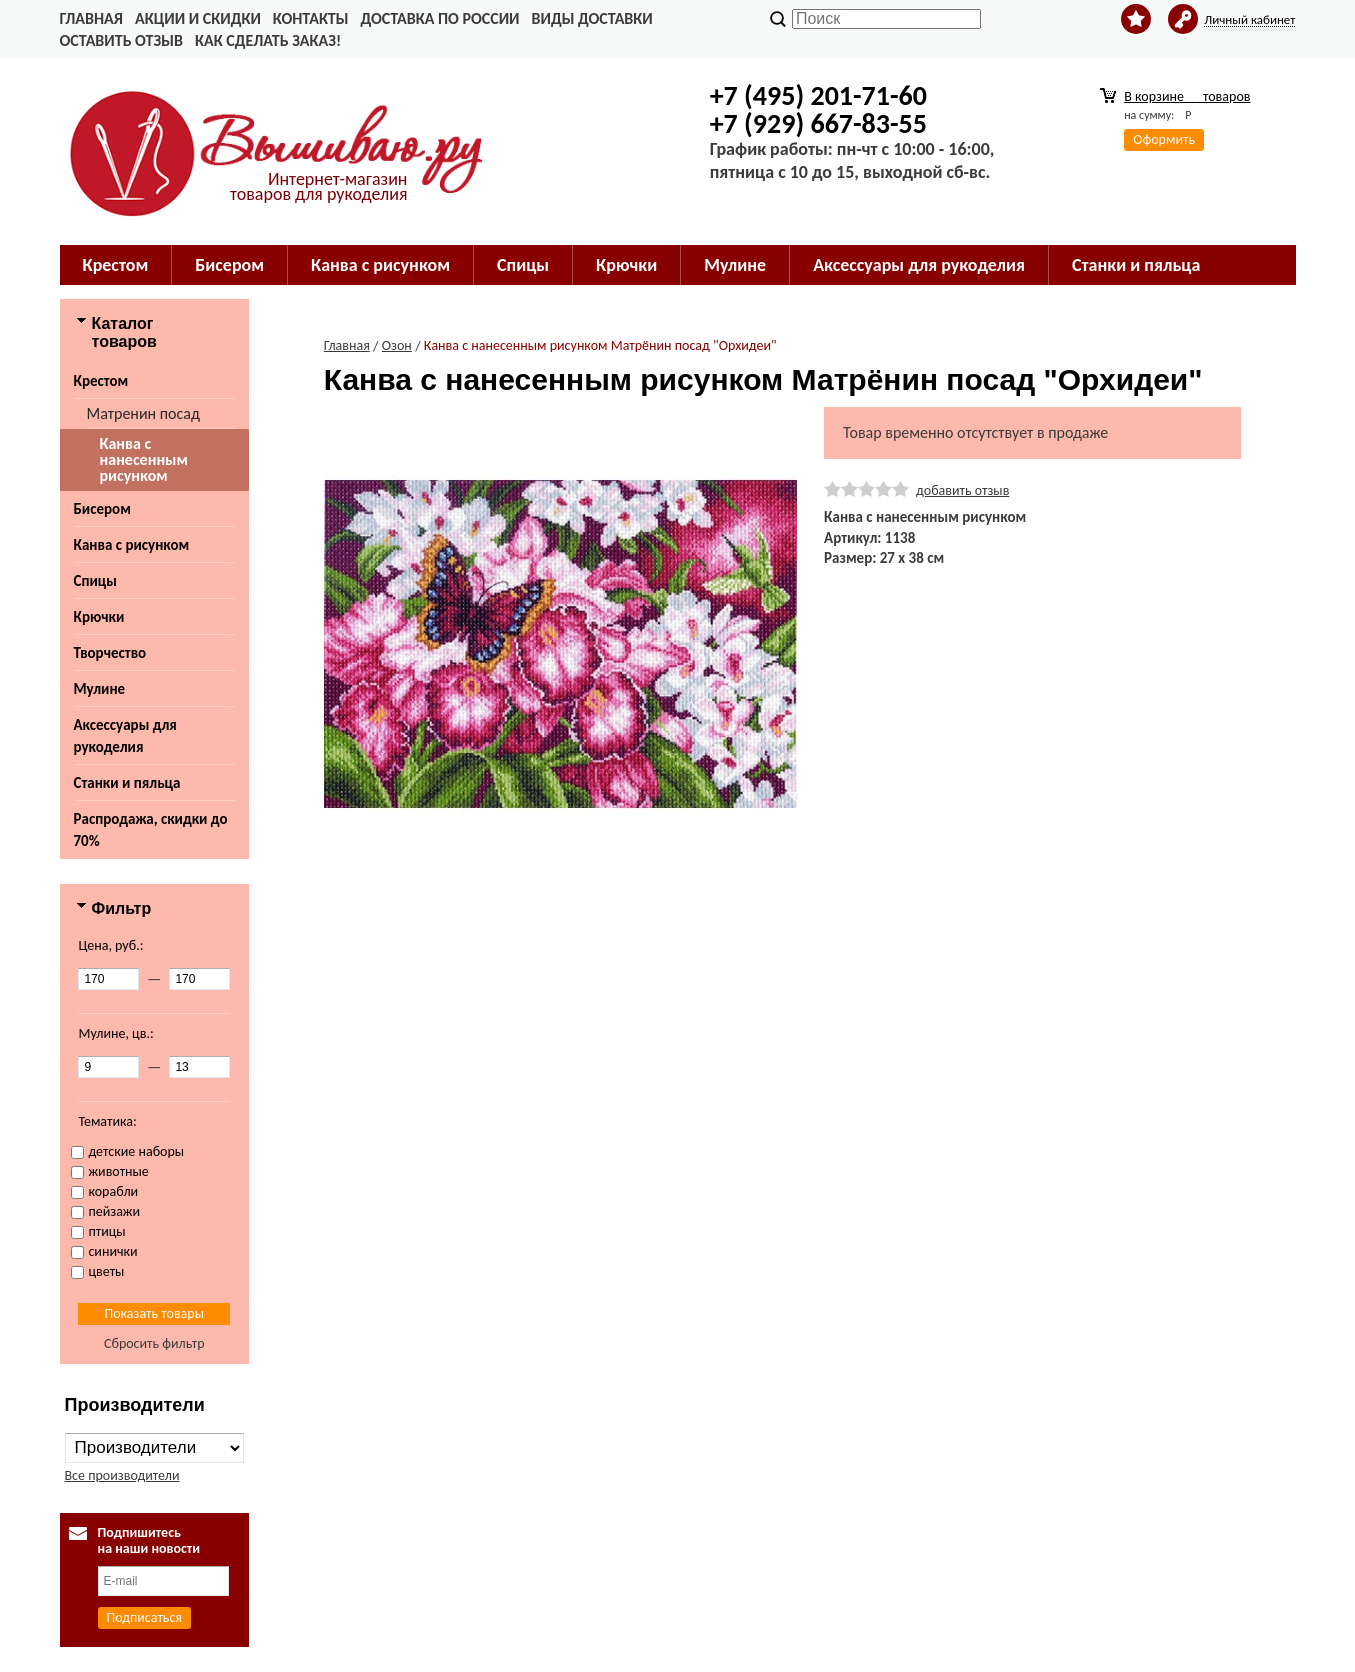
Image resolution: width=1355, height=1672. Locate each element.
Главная (91, 18)
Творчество (110, 653)
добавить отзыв (962, 490)
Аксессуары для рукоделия (919, 265)
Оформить (1164, 139)
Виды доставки (592, 18)
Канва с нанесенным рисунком (144, 459)
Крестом (116, 265)
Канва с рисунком (380, 265)
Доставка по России (439, 18)
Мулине (735, 265)
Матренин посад (143, 413)
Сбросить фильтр (154, 1343)
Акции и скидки (198, 18)
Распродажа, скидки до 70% (151, 830)
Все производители (122, 1475)
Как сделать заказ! (268, 40)
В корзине (1187, 96)
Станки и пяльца (1136, 265)
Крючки (626, 265)
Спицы (523, 265)
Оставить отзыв (121, 40)
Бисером (229, 265)
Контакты (311, 18)
